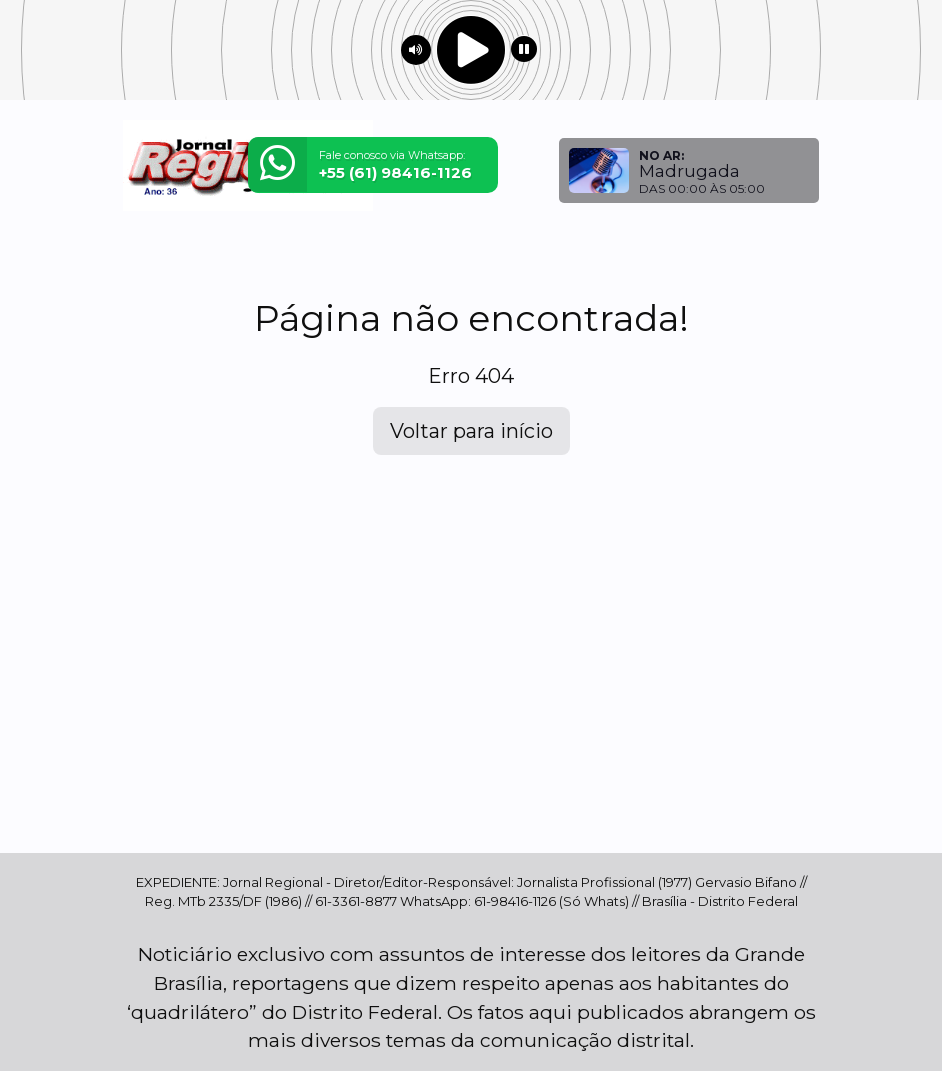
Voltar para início (471, 431)
